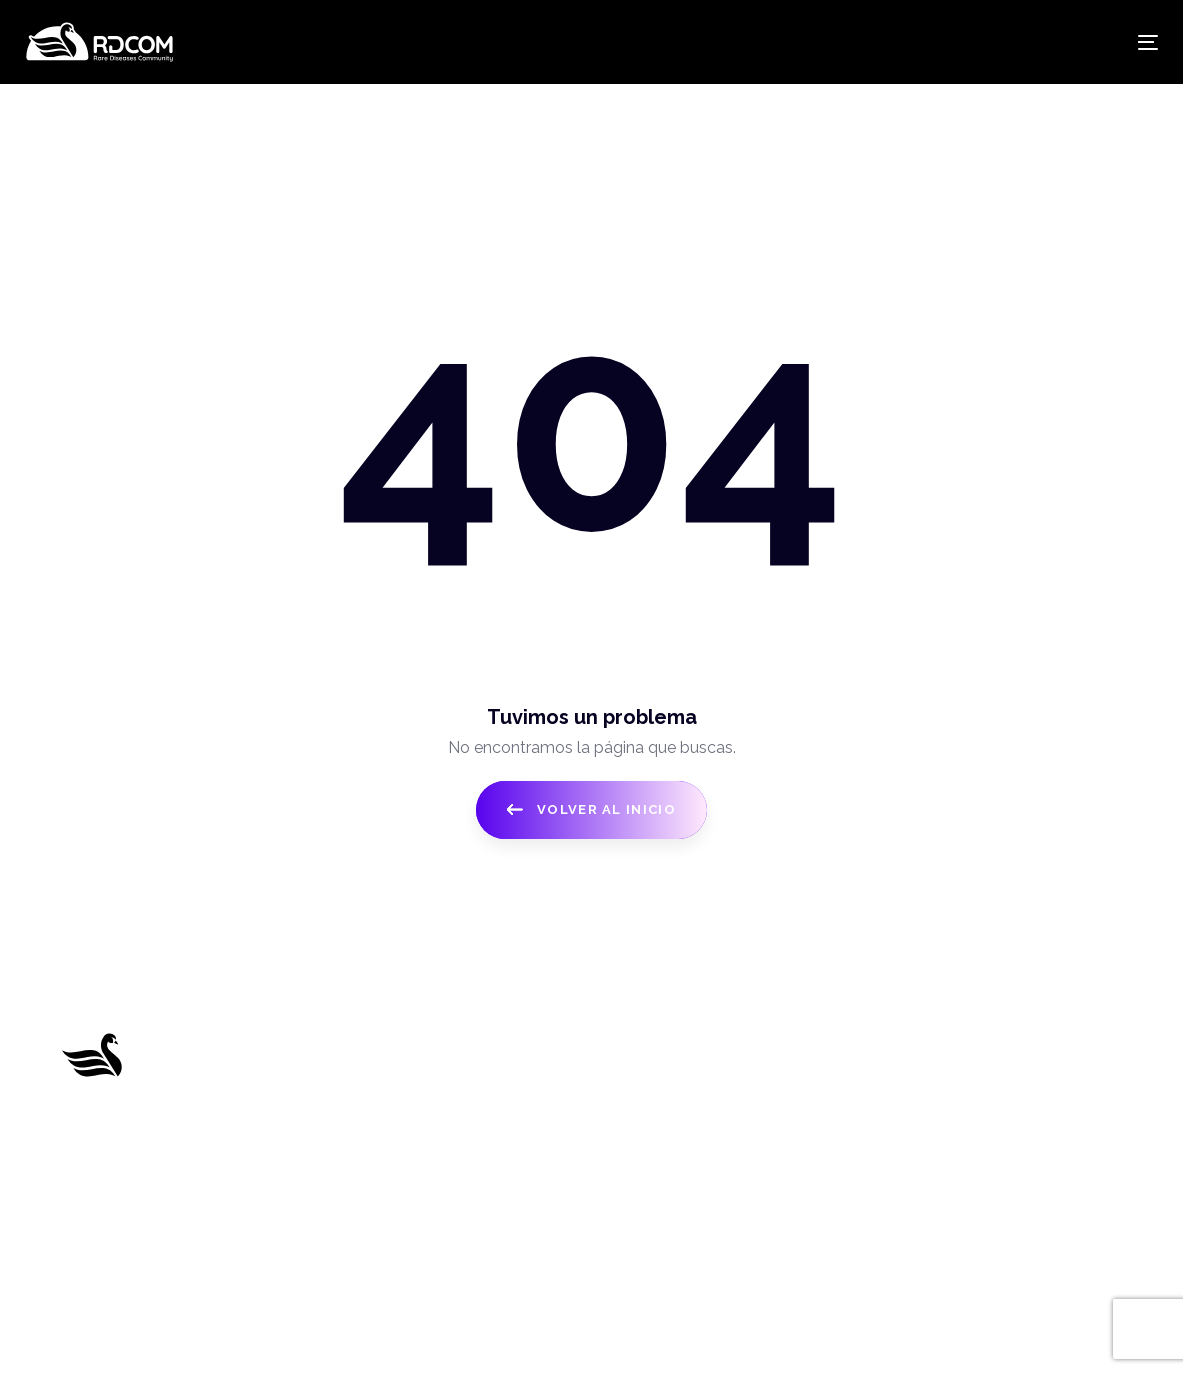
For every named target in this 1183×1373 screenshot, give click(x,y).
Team (346, 1196)
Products (358, 1121)
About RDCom (379, 1084)
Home (348, 1047)
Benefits (355, 1159)
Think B (776, 1329)
